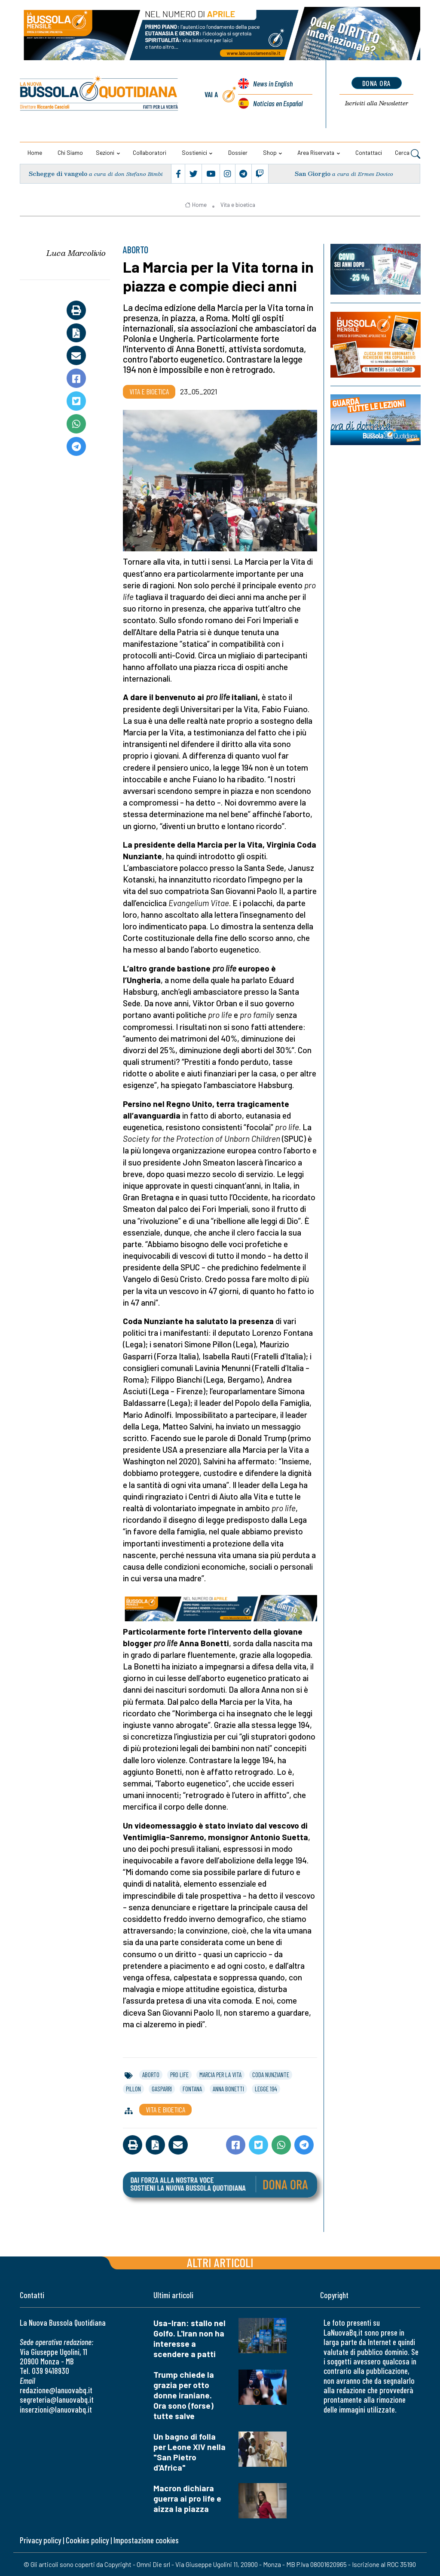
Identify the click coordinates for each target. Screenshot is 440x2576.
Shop (270, 152)
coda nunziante (270, 2074)
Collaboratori (149, 152)
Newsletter (376, 103)
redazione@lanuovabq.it (56, 2390)
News (273, 83)
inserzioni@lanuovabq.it (56, 2409)
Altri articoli (220, 2262)
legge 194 (266, 2089)
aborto (150, 2074)
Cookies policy (87, 2540)
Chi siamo (70, 152)
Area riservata (315, 152)
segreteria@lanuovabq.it (57, 2399)
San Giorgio (312, 173)
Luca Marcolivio (76, 252)
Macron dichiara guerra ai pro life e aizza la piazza (187, 2498)
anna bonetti (228, 2089)
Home (35, 152)
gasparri (162, 2089)
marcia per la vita (220, 2074)
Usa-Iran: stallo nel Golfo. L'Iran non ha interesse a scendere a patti (189, 2338)
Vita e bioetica (237, 204)
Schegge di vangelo (58, 173)
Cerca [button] (407, 153)
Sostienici (194, 152)
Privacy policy (40, 2540)
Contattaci (368, 152)
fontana (192, 2089)
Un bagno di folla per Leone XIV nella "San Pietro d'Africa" (189, 2452)
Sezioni (105, 152)
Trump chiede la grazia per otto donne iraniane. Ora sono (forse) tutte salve (183, 2395)
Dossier (238, 152)
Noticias (277, 103)
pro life (179, 2074)
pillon (133, 2089)
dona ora (376, 83)
